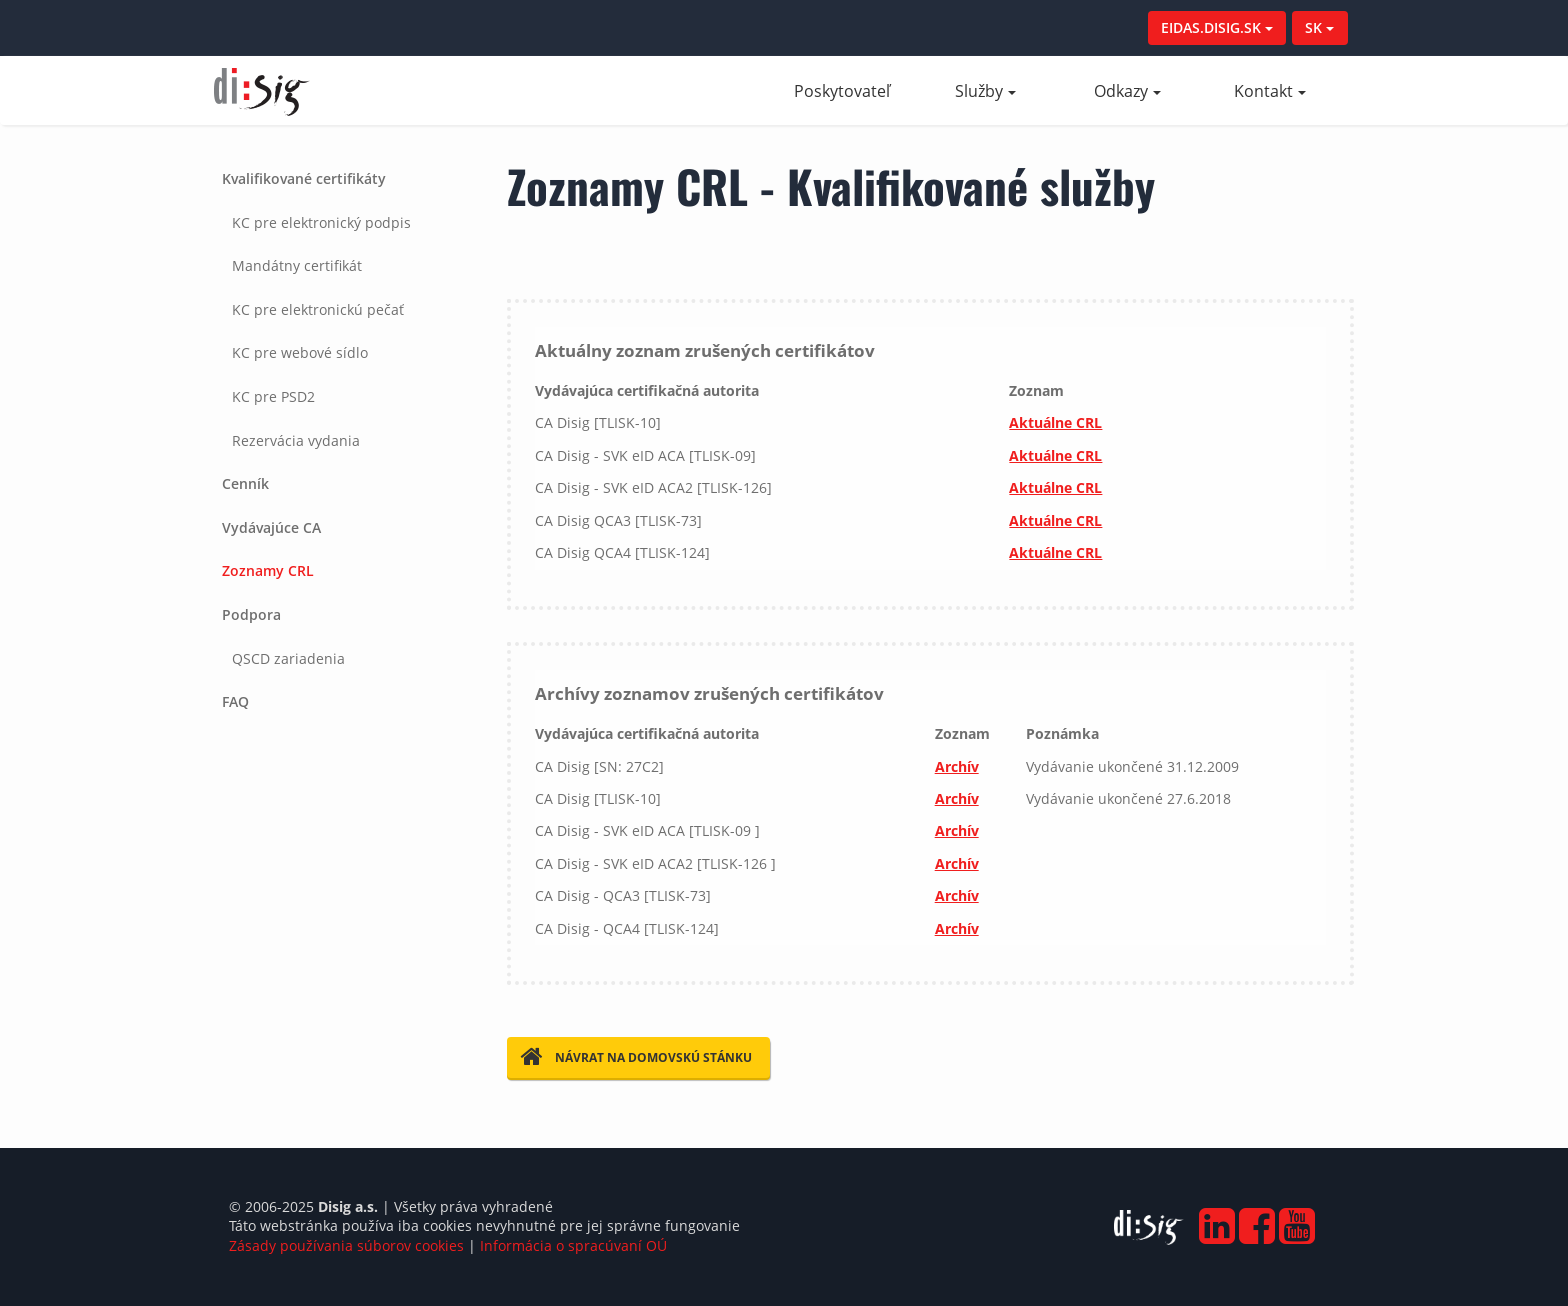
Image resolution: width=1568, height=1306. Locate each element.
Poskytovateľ (853, 91)
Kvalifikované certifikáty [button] (304, 178)
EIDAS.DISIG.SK (1217, 27)
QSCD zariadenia (288, 658)
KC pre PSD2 (273, 396)
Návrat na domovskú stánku (636, 1057)
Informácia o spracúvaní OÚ (573, 1245)
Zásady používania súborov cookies (346, 1245)
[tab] (345, 309)
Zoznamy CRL (268, 570)
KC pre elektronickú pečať (318, 309)
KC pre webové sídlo (300, 352)
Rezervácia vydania (296, 440)
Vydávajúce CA (271, 527)
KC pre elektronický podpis (321, 222)
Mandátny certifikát (297, 265)
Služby (985, 91)
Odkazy (1127, 91)
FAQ (235, 701)
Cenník (245, 483)
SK (1319, 27)
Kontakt (1270, 91)
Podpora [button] (251, 614)
